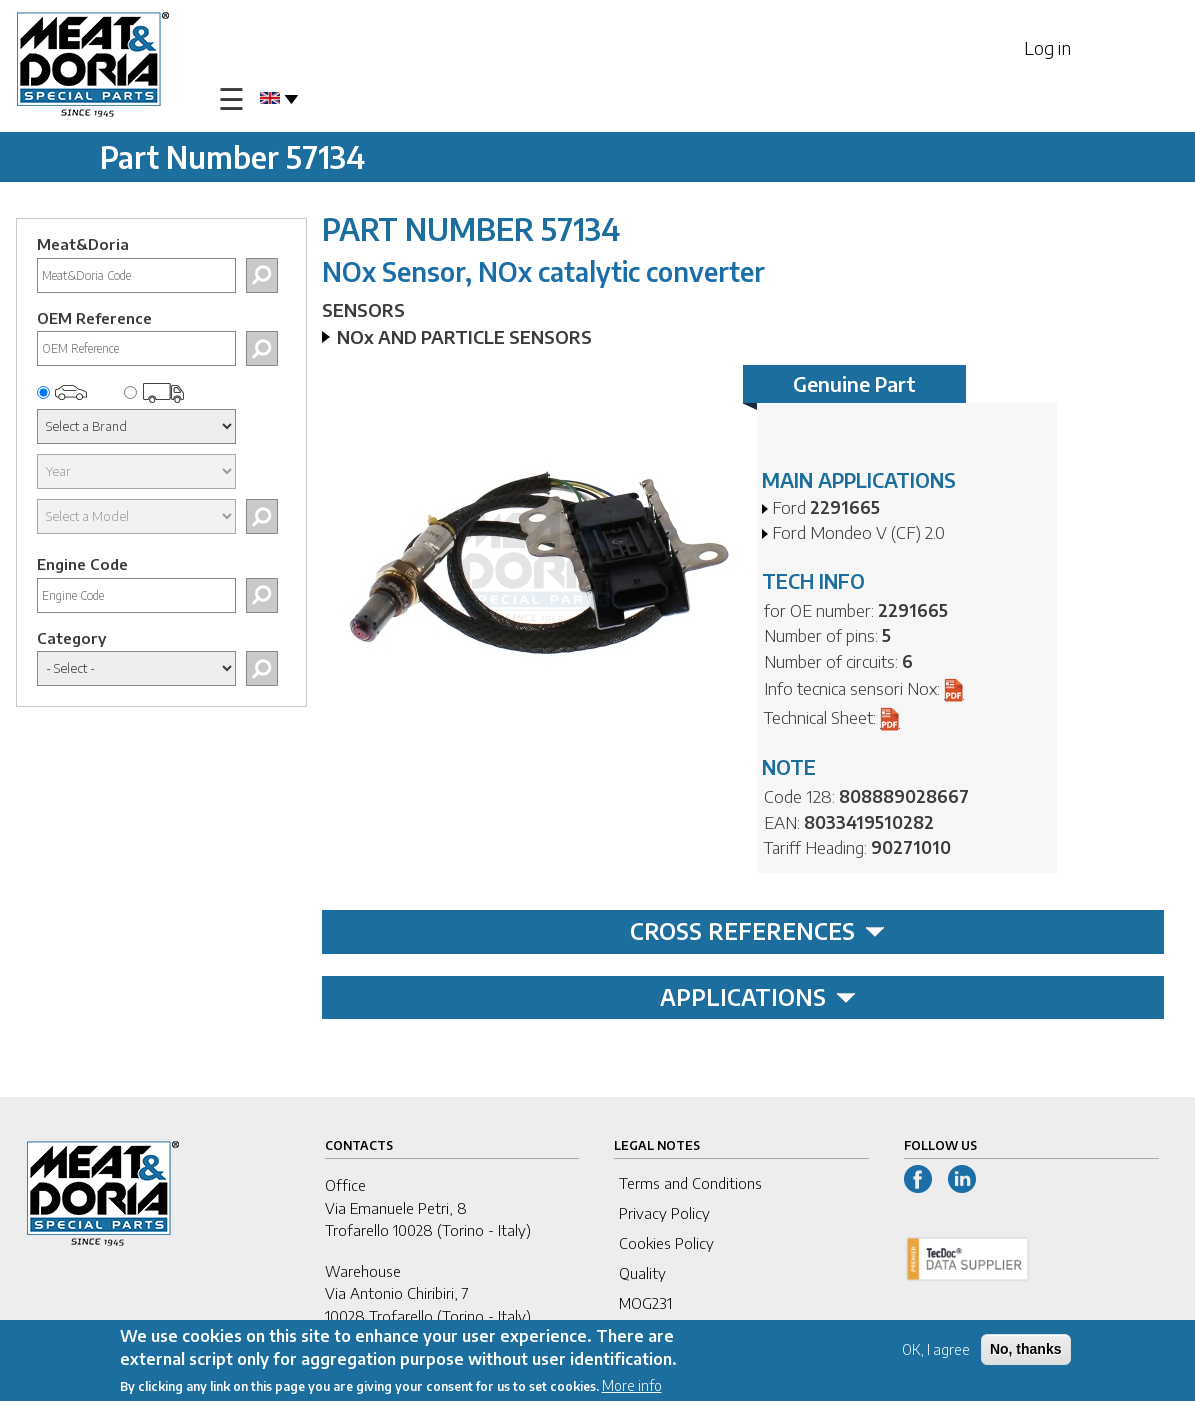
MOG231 (645, 1303)
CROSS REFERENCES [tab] (757, 931)
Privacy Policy (664, 1213)
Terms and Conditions (690, 1183)
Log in (1047, 47)
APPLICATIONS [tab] (758, 997)
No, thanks (1026, 1351)
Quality (642, 1273)
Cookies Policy (666, 1243)
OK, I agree (936, 1351)
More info (632, 1386)
